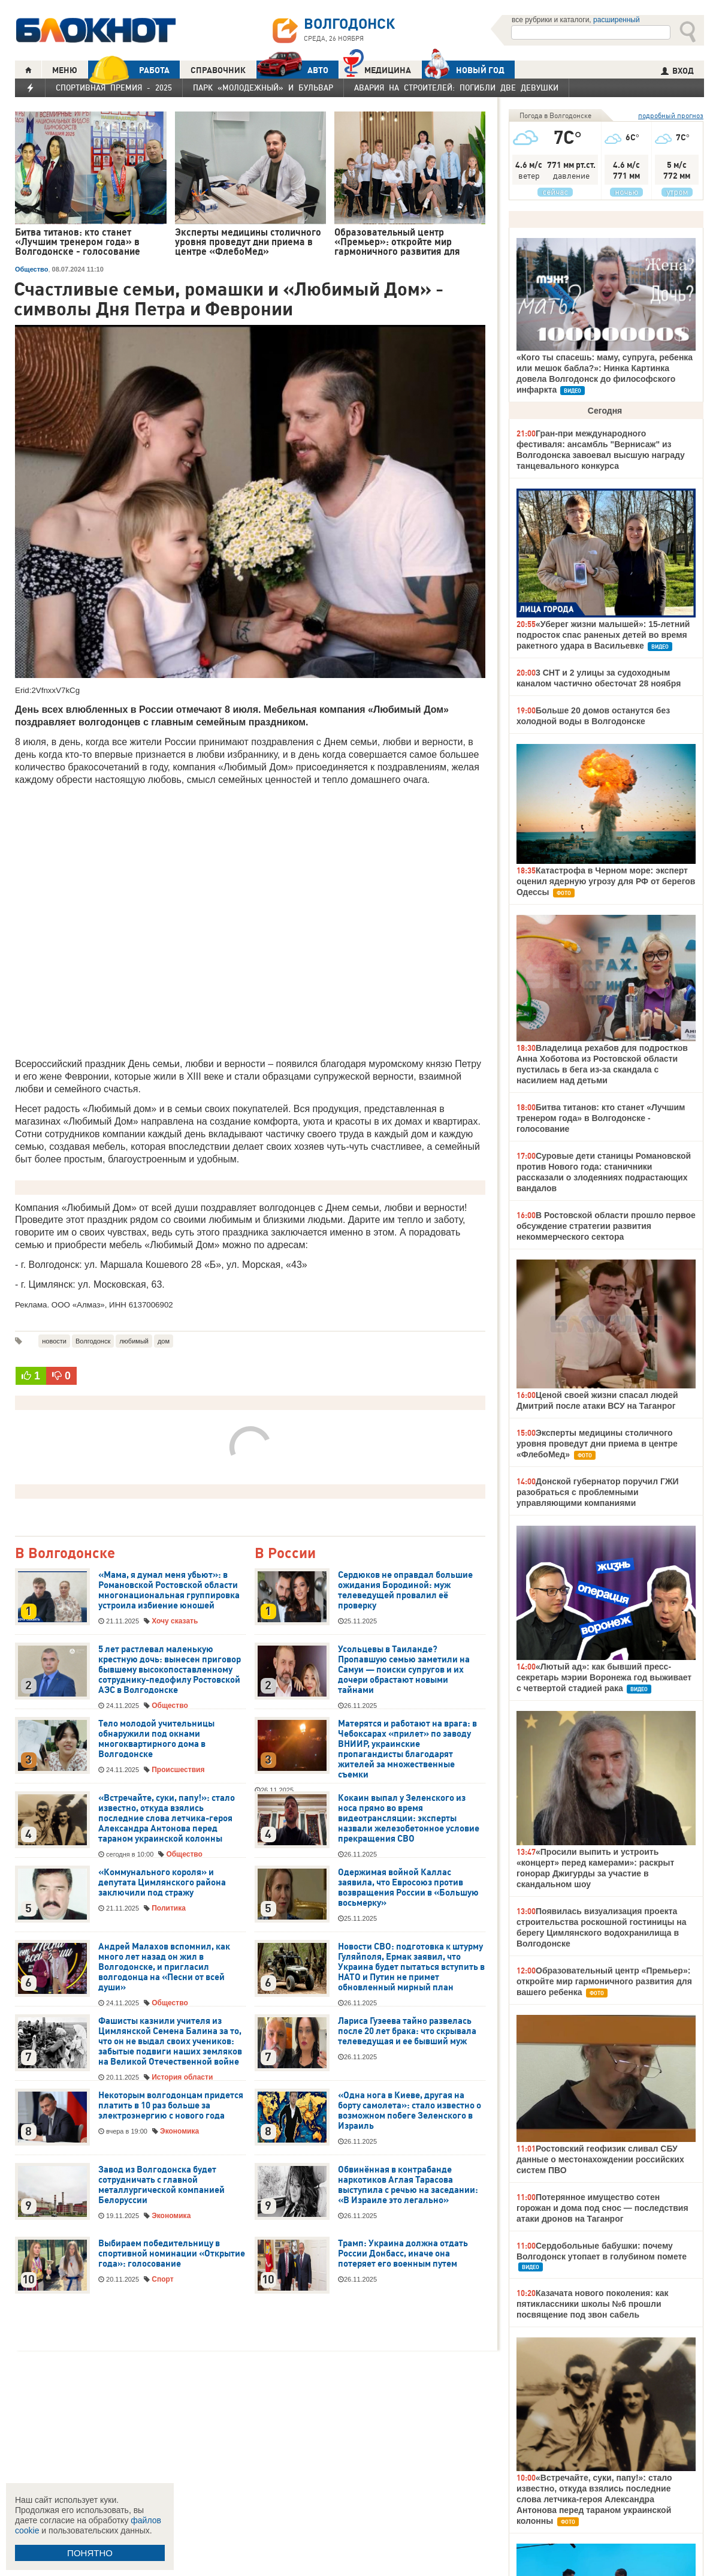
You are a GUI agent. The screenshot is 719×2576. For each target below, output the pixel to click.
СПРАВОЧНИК (218, 70)
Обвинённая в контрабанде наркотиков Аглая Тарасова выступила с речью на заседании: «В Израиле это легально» (408, 2185)
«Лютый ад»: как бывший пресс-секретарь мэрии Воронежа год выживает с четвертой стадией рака (603, 1677)
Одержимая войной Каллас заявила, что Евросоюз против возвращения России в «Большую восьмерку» (408, 1887)
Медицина (377, 69)
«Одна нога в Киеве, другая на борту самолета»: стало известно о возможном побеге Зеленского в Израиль (409, 2110)
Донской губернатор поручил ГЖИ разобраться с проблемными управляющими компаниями (597, 1492)
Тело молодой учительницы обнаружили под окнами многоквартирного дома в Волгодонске (156, 1738)
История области (182, 2077)
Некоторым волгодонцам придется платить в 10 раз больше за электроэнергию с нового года (170, 2105)
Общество (31, 269)
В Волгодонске (65, 1553)
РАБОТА (129, 70)
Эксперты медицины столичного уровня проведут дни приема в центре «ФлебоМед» (597, 1443)
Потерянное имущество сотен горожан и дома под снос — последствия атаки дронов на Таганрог (602, 2208)
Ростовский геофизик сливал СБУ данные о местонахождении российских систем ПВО (600, 2159)
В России (285, 1553)
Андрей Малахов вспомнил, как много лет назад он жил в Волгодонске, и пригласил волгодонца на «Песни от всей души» (164, 1967)
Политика (169, 1908)
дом (164, 1341)
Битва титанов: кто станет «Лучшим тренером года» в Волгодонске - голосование (600, 1118)
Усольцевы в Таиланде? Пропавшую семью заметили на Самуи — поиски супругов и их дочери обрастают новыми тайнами (404, 1669)
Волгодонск (92, 1341)
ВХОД (677, 70)
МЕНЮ (64, 70)
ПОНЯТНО (90, 2553)
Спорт (162, 2279)
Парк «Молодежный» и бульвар (263, 87)
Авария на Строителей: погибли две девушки (456, 87)
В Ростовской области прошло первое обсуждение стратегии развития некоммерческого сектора (606, 1226)
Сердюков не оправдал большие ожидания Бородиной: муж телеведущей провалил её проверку (405, 1590)
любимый (134, 1341)
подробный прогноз (670, 115)
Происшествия (178, 1769)
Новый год (463, 70)
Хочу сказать (175, 1621)
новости (54, 1341)
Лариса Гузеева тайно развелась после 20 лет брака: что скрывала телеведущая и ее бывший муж (407, 2031)
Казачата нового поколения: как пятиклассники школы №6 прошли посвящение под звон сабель (592, 2303)
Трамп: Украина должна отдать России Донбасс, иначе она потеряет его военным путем (403, 2253)
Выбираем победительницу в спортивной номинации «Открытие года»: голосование (171, 2253)
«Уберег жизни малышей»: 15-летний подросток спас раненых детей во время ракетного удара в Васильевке (603, 634)
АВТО (292, 70)
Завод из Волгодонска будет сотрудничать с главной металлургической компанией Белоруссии (161, 2185)
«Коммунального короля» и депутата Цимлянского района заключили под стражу (162, 1882)
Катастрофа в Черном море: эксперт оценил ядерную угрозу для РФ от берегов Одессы (605, 881)
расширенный (616, 20)
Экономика (179, 2131)
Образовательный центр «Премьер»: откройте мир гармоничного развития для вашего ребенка (604, 1981)
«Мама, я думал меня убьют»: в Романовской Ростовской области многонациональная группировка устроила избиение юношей (169, 1590)
